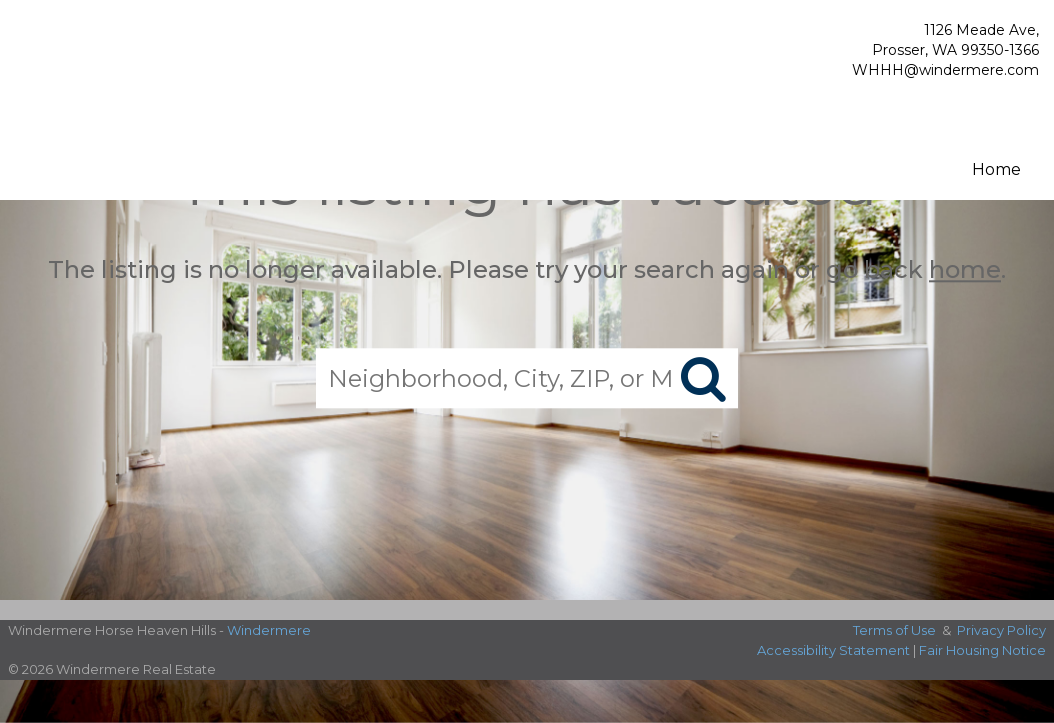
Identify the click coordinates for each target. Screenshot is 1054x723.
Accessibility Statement (833, 650)
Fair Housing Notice (982, 650)
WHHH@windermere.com (945, 70)
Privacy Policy (1001, 630)
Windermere (269, 630)
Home (996, 169)
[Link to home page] (120, 64)
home (965, 269)
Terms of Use (894, 630)
